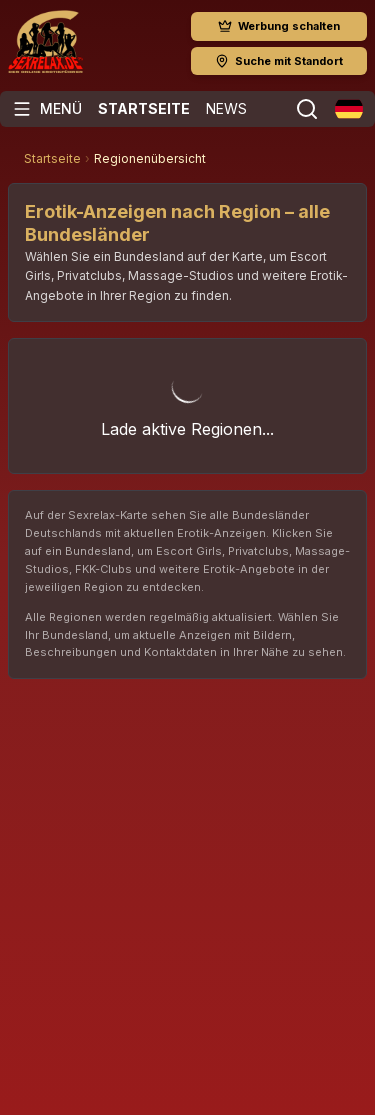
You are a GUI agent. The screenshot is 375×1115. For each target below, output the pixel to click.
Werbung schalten (279, 26)
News (226, 108)
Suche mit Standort (279, 61)
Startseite (144, 108)
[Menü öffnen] (47, 109)
